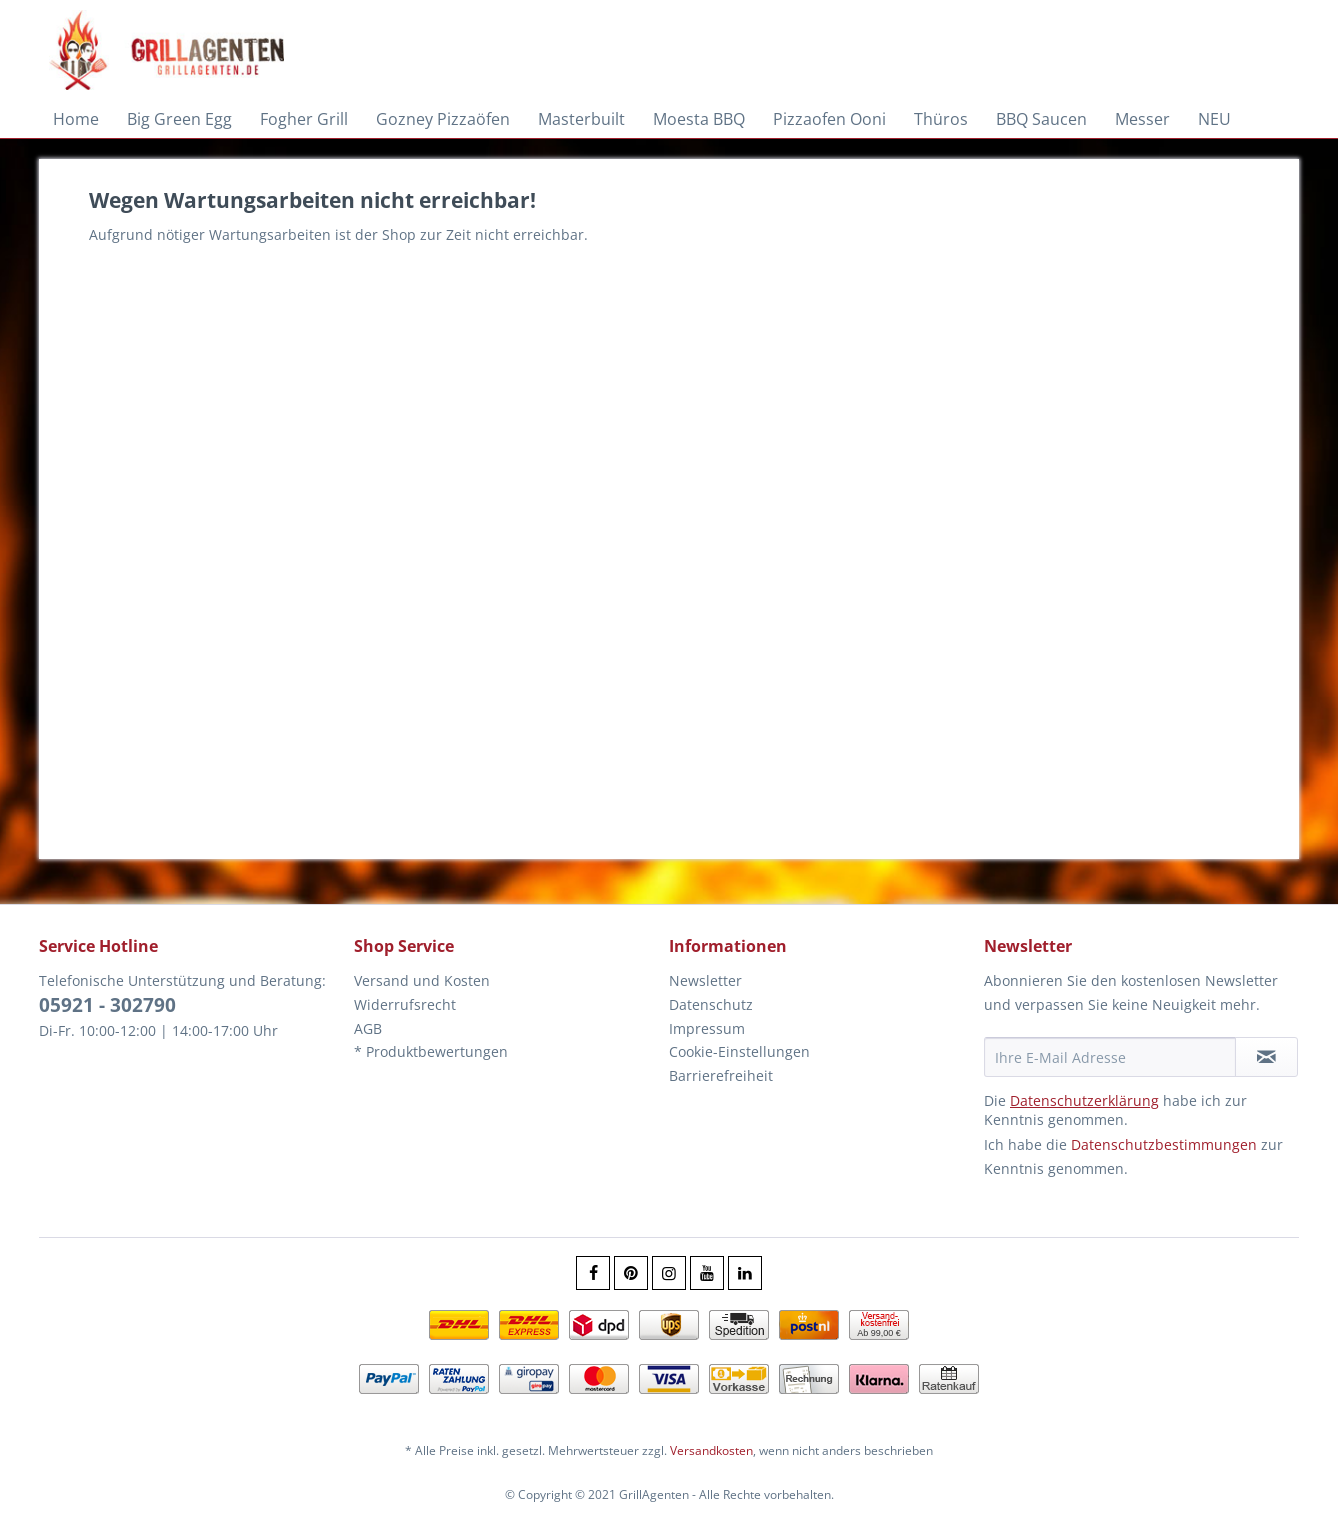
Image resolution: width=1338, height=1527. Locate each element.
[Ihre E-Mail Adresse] (1110, 1057)
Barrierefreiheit (721, 1075)
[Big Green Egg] (179, 119)
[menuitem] (76, 119)
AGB (368, 1028)
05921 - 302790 (107, 1005)
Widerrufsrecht (405, 1004)
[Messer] (1142, 119)
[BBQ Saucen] (1041, 119)
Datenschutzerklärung (1084, 1100)
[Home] (76, 119)
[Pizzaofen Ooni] (829, 119)
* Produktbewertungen (431, 1051)
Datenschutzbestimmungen (1164, 1144)
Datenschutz (711, 1004)
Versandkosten (711, 1450)
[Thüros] (941, 119)
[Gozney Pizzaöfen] (443, 119)
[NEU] (1214, 119)
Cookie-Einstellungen (739, 1051)
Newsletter (705, 980)
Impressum (707, 1028)
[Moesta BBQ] (699, 119)
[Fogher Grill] (304, 119)
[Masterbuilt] (581, 119)
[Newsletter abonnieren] (1266, 1057)
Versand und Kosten (422, 980)
